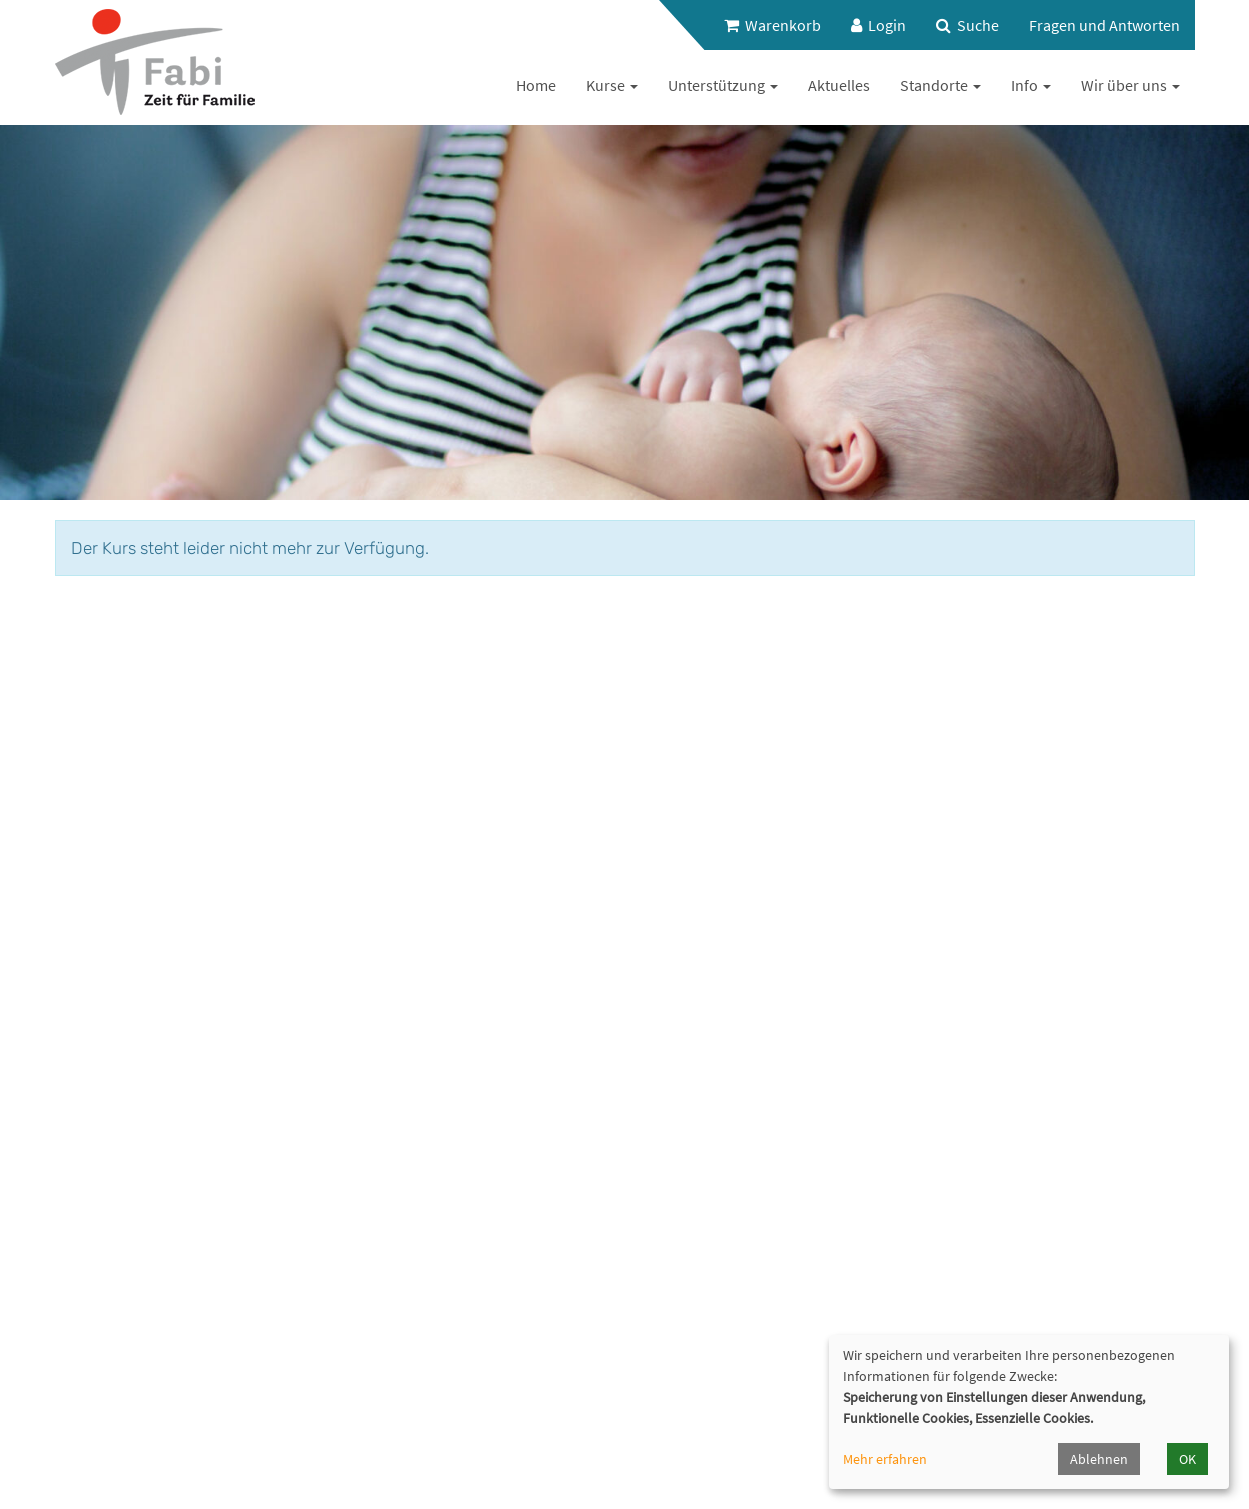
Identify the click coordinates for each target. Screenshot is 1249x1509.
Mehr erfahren (885, 1459)
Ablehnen (1099, 1459)
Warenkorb (772, 25)
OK (1187, 1459)
